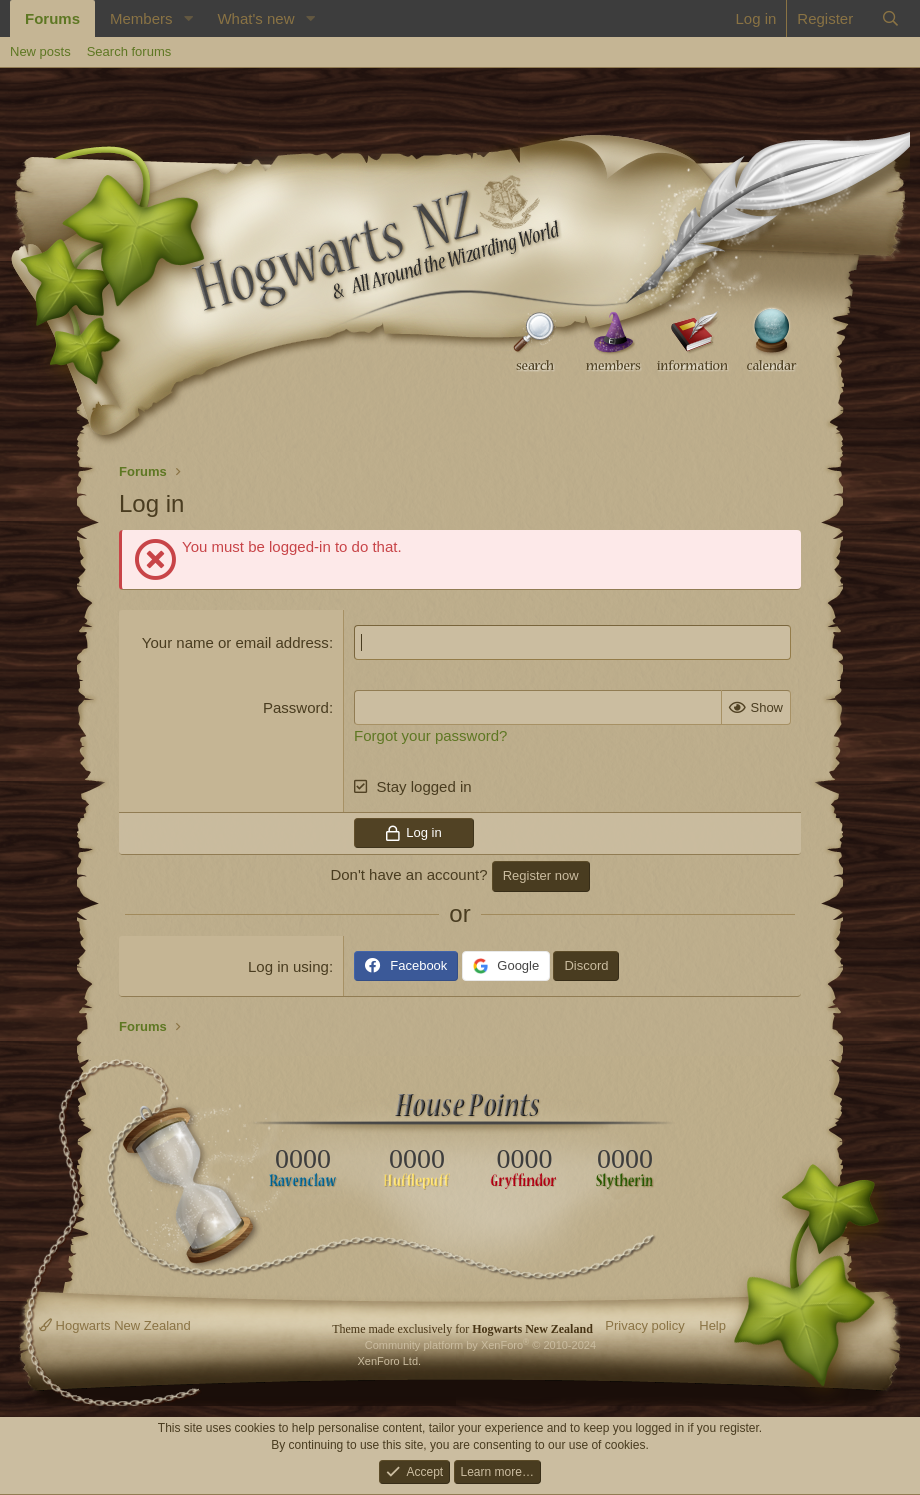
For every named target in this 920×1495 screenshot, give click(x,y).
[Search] (890, 18)
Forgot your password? (430, 735)
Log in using (288, 966)
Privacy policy (644, 1325)
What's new (255, 18)
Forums (52, 18)
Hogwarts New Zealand (115, 1325)
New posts (40, 51)
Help (712, 1325)
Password (296, 707)
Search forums (129, 51)
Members (141, 18)
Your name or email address (235, 642)
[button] (188, 18)
